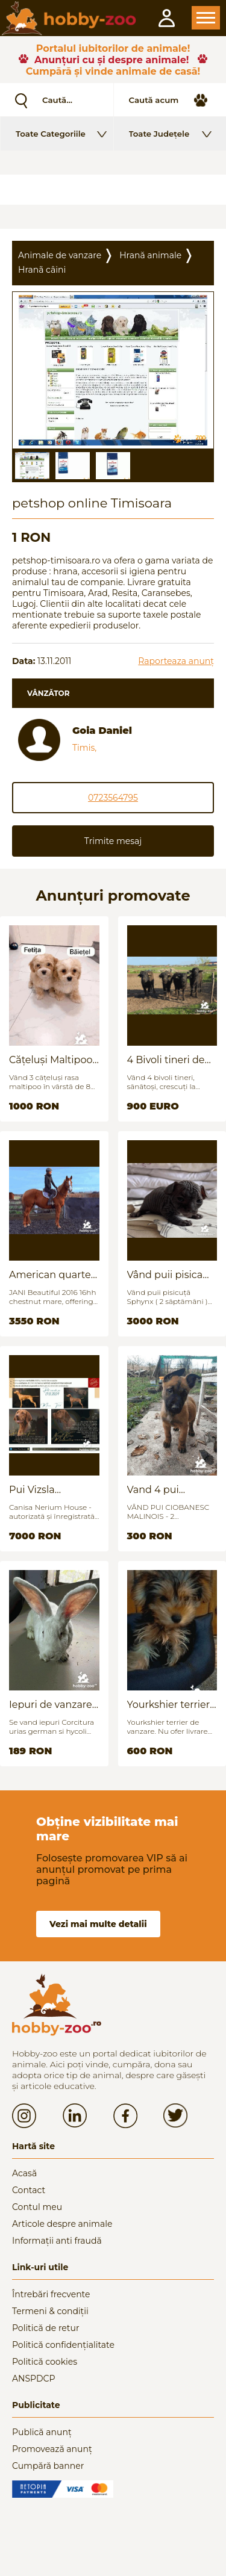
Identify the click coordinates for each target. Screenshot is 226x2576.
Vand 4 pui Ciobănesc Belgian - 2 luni (172, 1489)
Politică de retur (46, 2328)
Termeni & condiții (50, 2311)
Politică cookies (44, 2361)
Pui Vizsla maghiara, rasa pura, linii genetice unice (53, 1489)
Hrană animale (150, 255)
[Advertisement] (113, 190)
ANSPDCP (33, 2378)
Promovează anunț (52, 2449)
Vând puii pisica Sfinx (165, 1274)
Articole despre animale (62, 2223)
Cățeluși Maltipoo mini (50, 1060)
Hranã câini (42, 269)
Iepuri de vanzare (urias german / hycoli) (50, 1704)
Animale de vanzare (59, 255)
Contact (28, 2190)
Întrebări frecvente (51, 2294)
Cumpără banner (48, 2465)
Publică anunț (42, 2432)
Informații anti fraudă (57, 2240)
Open (206, 17)
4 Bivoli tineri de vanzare (166, 1060)
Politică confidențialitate (63, 2344)
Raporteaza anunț (176, 661)
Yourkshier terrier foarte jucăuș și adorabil (168, 1704)
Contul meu (37, 2207)
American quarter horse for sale (52, 1274)
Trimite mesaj (113, 841)
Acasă (24, 2173)
